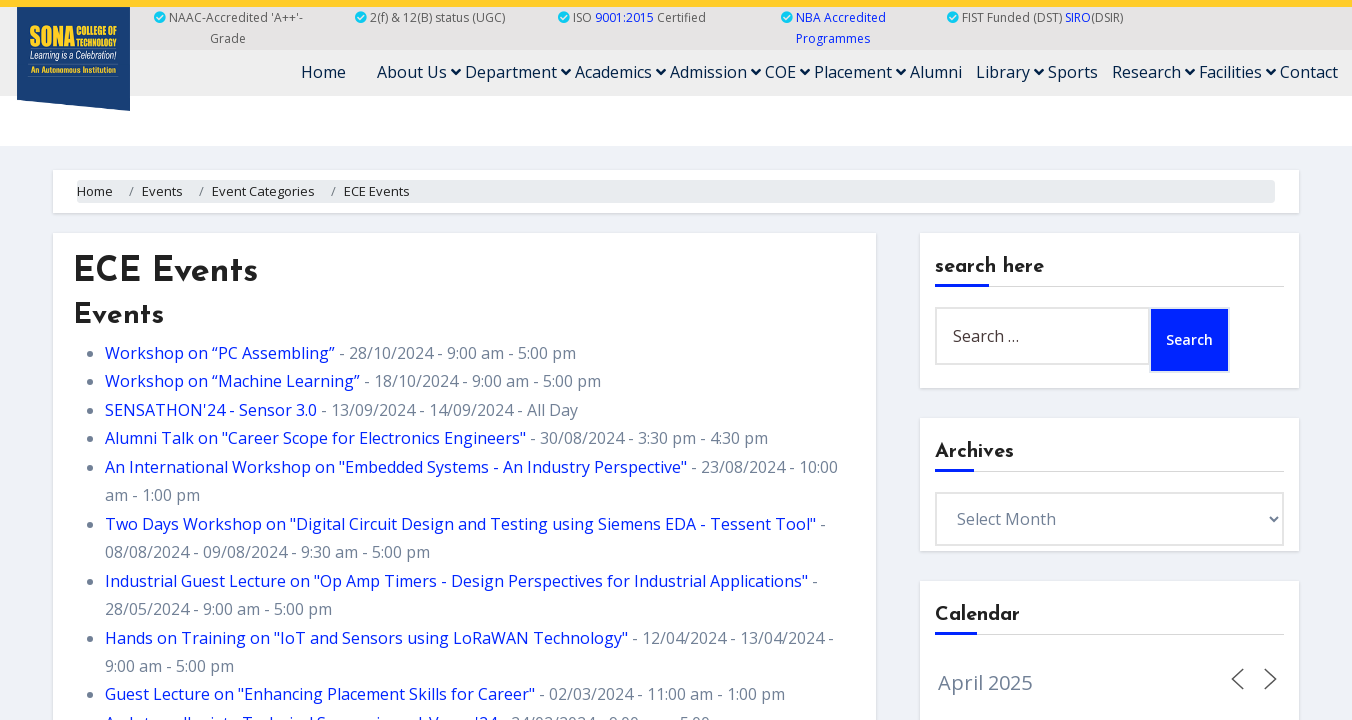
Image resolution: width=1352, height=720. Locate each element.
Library (1010, 73)
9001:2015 (624, 17)
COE (787, 73)
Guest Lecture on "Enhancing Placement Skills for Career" (320, 694)
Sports (1073, 73)
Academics (620, 73)
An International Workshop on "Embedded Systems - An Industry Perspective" (396, 467)
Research (1153, 73)
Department (518, 73)
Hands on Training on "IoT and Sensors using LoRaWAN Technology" (366, 638)
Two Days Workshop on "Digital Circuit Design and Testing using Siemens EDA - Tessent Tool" (460, 524)
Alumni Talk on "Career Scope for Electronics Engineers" (315, 438)
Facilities (1237, 73)
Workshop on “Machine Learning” (232, 381)
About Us (419, 73)
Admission (715, 73)
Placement (860, 73)
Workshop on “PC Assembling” (220, 353)
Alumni (936, 73)
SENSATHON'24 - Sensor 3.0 (211, 410)
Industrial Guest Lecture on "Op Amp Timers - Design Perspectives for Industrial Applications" (456, 581)
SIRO (1078, 17)
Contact (1309, 73)
